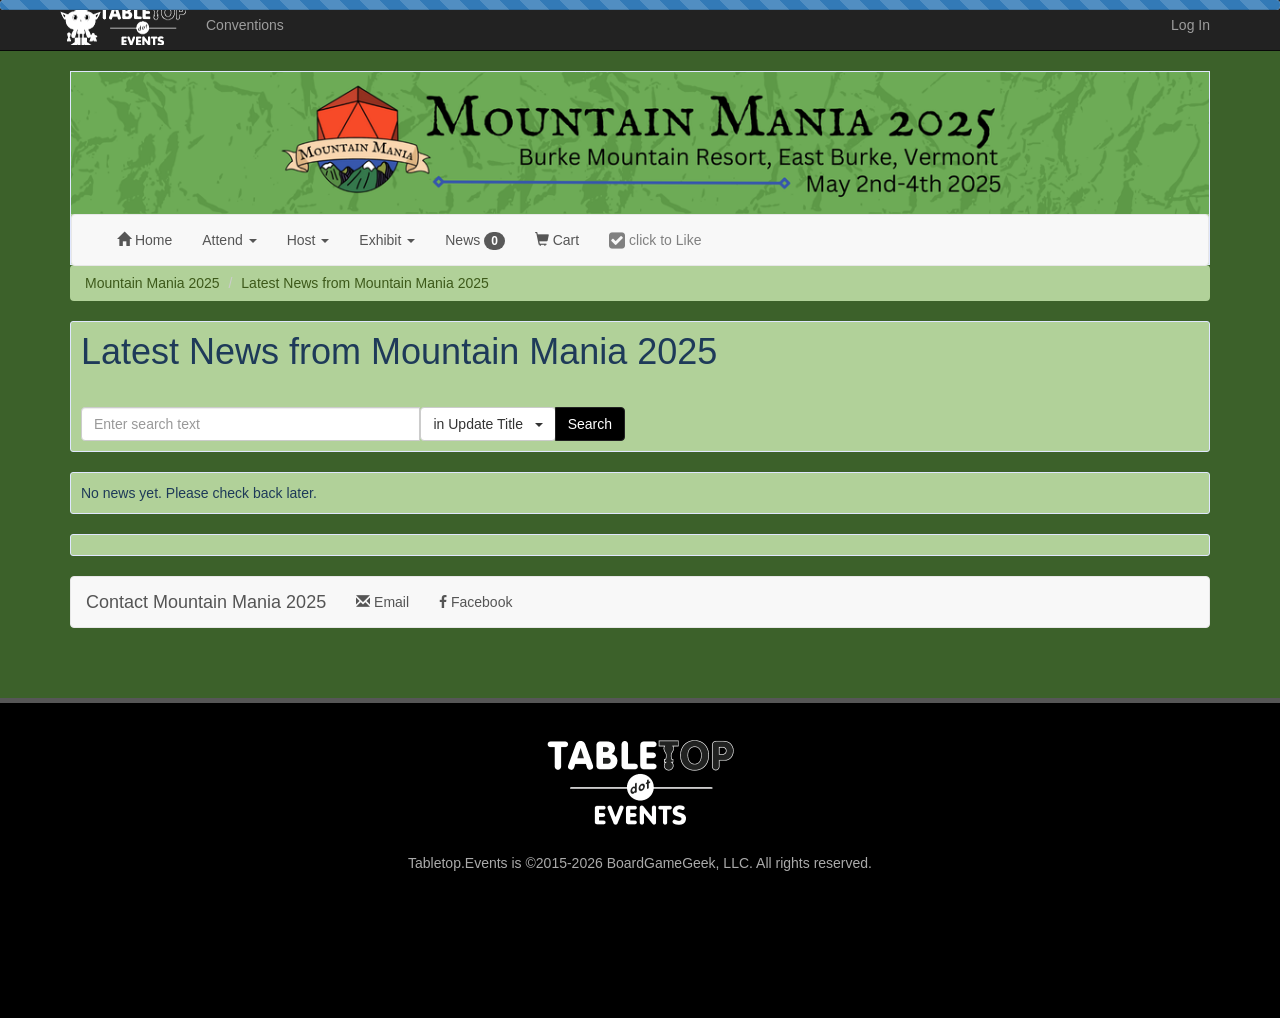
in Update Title (487, 424)
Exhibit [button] (387, 240)
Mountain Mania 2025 (152, 283)
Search (590, 424)
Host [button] (308, 240)
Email (382, 602)
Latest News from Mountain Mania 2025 (364, 283)
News (475, 241)
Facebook (475, 602)
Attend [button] (229, 240)
